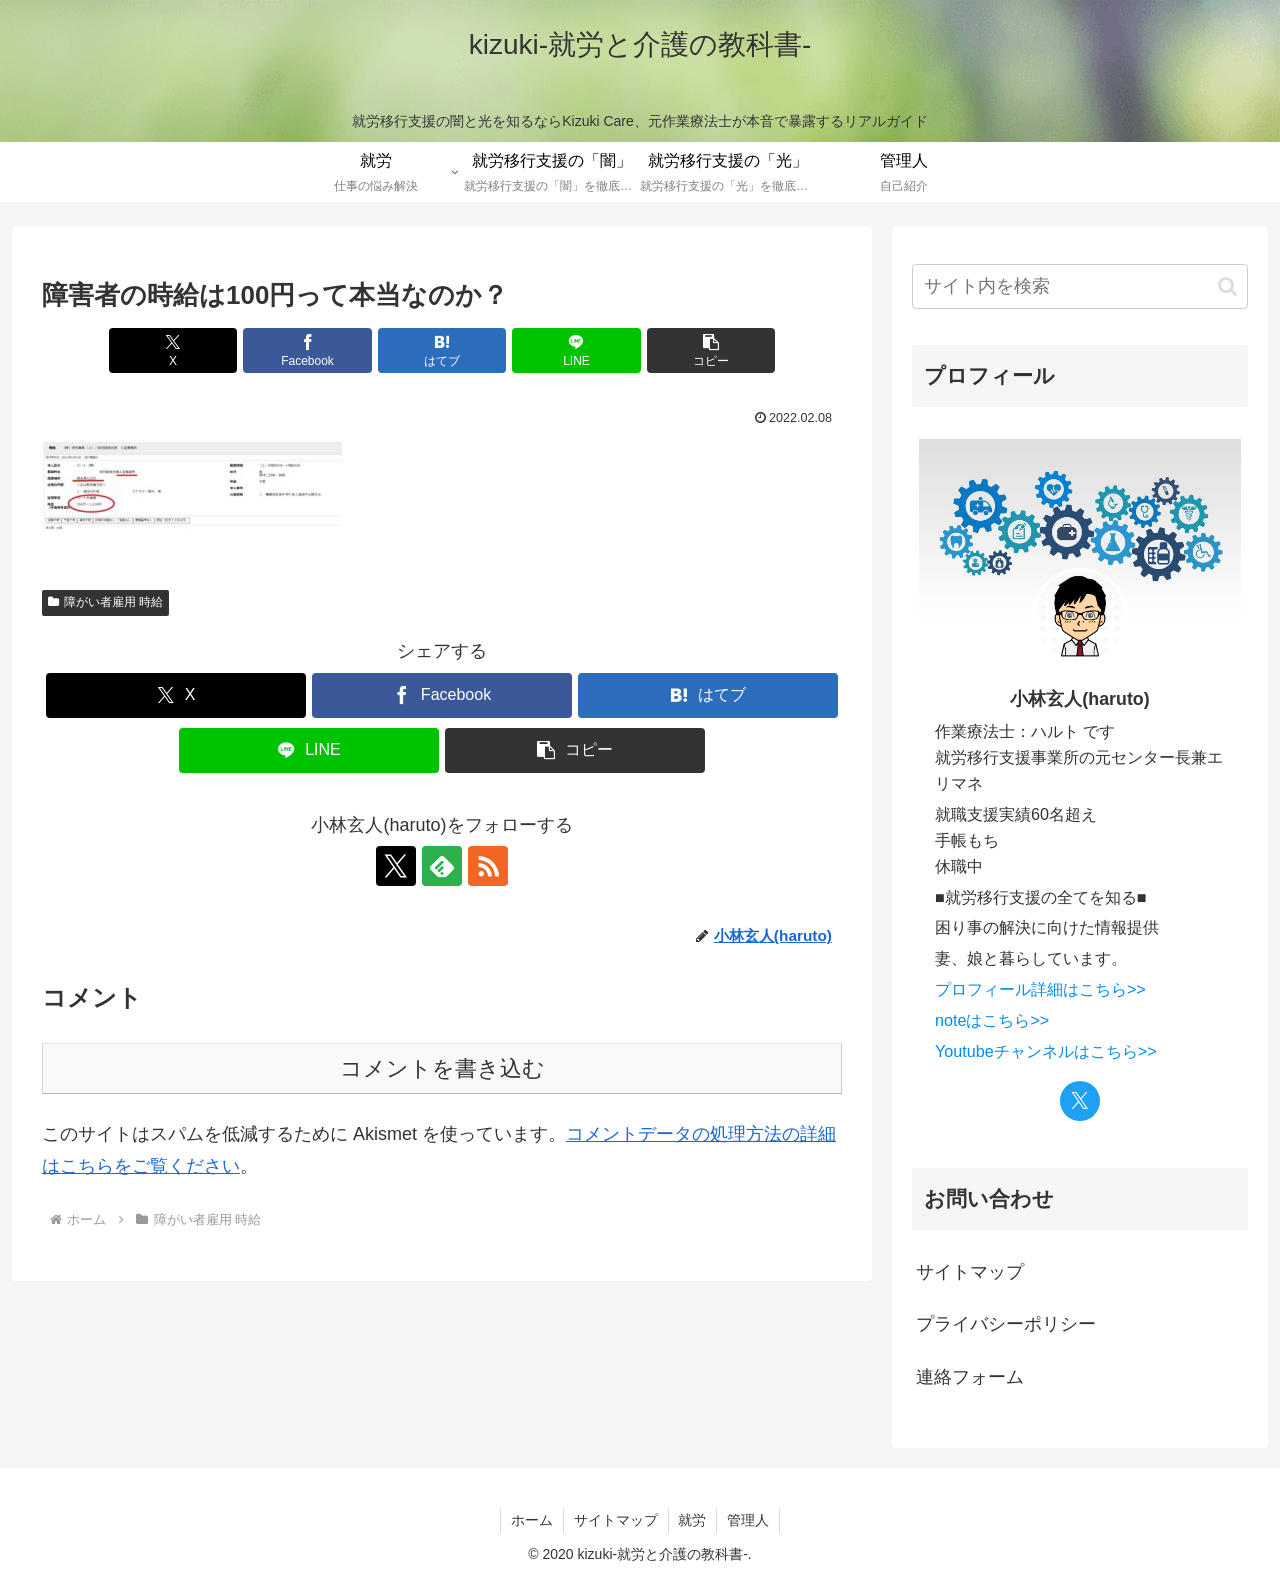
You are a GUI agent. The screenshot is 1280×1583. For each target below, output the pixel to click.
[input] (1080, 286)
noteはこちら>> (992, 1020)
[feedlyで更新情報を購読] (442, 866)
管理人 (749, 1520)
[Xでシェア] (173, 350)
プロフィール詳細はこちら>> (1040, 989)
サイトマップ (970, 1272)
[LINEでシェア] (576, 350)
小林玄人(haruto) (1079, 699)
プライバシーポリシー (1006, 1324)
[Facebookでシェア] (308, 350)
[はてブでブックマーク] (442, 350)
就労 (693, 1520)
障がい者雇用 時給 (105, 602)
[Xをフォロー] (396, 866)
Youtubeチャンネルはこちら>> (1046, 1051)
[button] (711, 350)
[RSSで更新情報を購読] (488, 866)
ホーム (532, 1520)
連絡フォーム (970, 1377)
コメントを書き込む (442, 1068)
